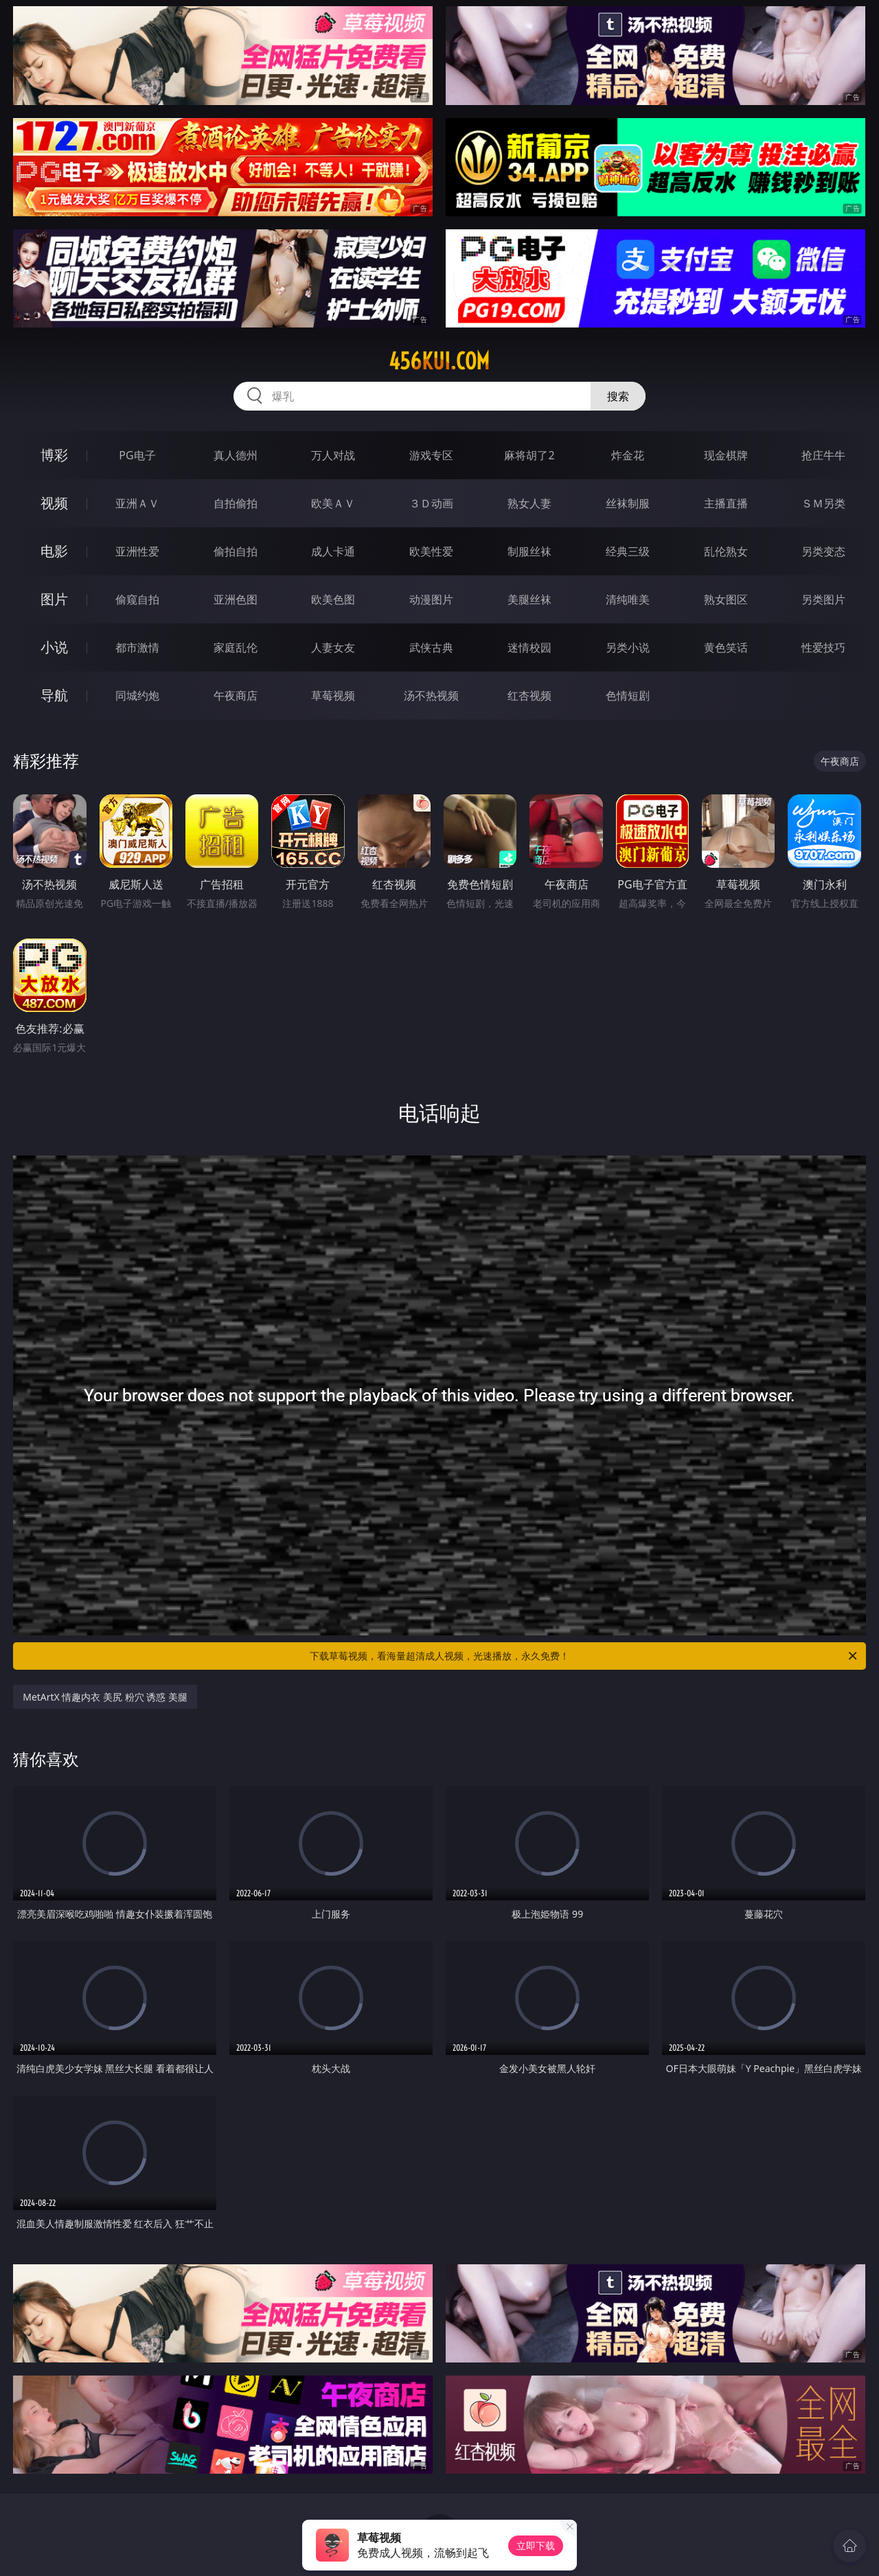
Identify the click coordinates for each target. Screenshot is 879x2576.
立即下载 (535, 2545)
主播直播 (726, 503)
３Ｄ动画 (431, 503)
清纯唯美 (628, 599)
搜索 (618, 396)
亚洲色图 (236, 599)
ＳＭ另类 (823, 503)
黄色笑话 (726, 647)
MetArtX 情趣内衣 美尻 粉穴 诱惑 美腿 (105, 1696)
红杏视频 (529, 695)
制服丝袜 (529, 551)
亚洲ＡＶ (137, 503)
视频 (54, 503)
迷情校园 (529, 647)
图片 (54, 599)
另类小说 (628, 647)
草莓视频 (333, 695)
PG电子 (137, 455)
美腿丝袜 (529, 599)
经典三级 (628, 551)
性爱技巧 (823, 647)
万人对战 (333, 455)
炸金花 (627, 455)
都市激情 (137, 647)
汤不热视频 (431, 695)
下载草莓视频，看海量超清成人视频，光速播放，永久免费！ (584, 1656)
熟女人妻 (529, 503)
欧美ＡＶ (333, 503)
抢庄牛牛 (823, 455)
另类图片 (823, 599)
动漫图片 (431, 599)
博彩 (54, 455)
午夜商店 (236, 695)
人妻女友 (333, 647)
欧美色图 (333, 599)
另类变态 (823, 551)
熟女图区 (726, 599)
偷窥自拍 (137, 599)
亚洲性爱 (137, 551)
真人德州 (236, 455)
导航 (54, 695)
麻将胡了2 (529, 455)
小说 (54, 647)
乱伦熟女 (726, 551)
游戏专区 (431, 455)
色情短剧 (628, 695)
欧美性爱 (431, 551)
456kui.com (439, 361)
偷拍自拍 (236, 551)
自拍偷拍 (236, 503)
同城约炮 (137, 695)
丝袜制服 (628, 503)
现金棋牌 (726, 455)
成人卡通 (333, 551)
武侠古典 (431, 647)
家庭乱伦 (236, 647)
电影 (54, 551)
